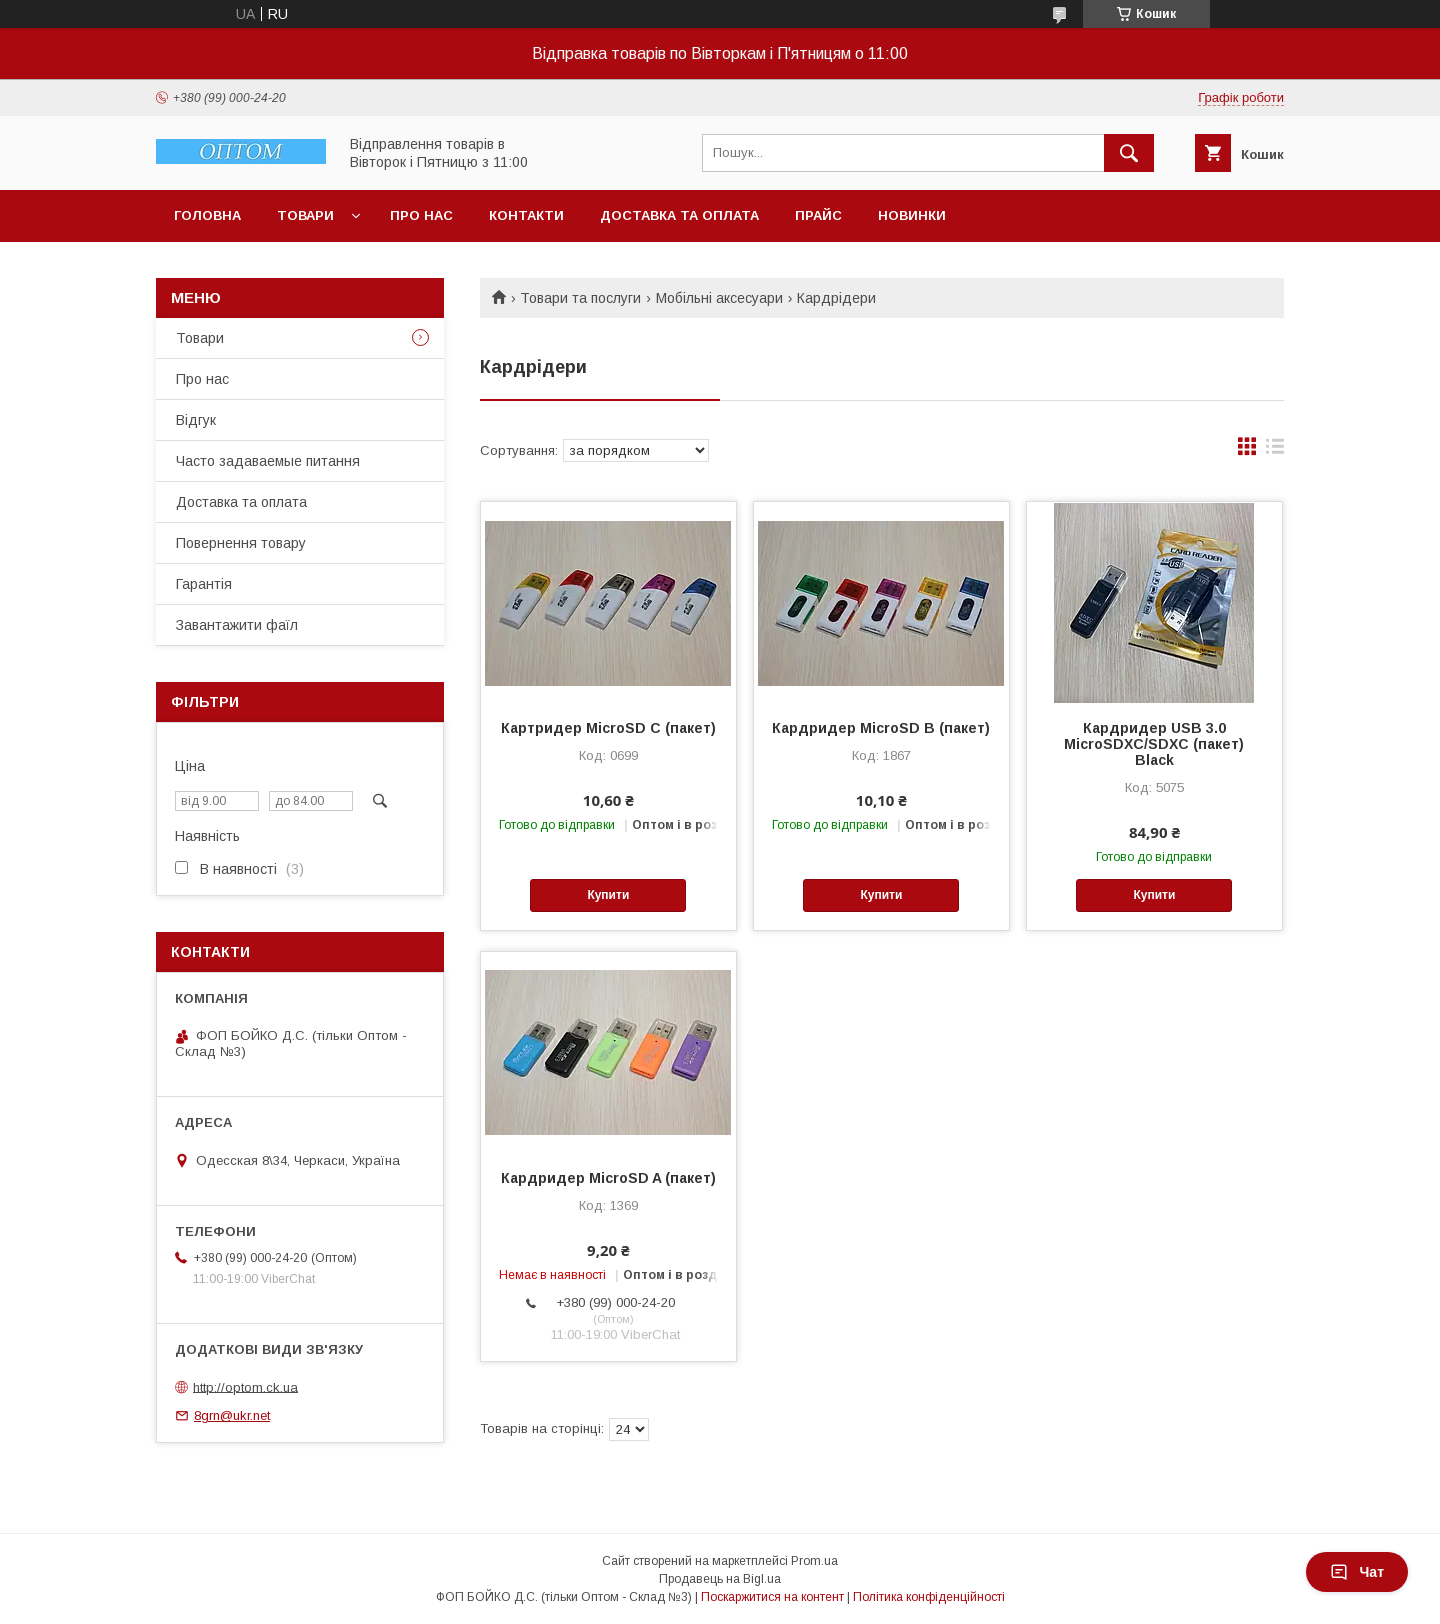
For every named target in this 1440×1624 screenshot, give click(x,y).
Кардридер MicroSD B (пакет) (881, 728)
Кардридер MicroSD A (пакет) (608, 1178)
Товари (305, 215)
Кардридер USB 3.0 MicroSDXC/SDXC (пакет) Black (1154, 744)
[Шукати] (1129, 153)
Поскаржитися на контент (772, 1597)
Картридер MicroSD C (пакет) (608, 728)
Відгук (196, 420)
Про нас (421, 215)
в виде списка (1275, 451)
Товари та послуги (580, 298)
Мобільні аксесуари (719, 298)
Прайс (818, 215)
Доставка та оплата (679, 215)
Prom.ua (814, 1561)
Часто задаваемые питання (268, 461)
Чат (1357, 1572)
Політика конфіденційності (929, 1597)
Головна (207, 215)
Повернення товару (241, 543)
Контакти (526, 215)
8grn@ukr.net (232, 1415)
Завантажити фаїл (237, 625)
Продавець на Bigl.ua (720, 1579)
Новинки (912, 215)
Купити (608, 895)
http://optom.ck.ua (245, 1386)
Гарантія (204, 584)
